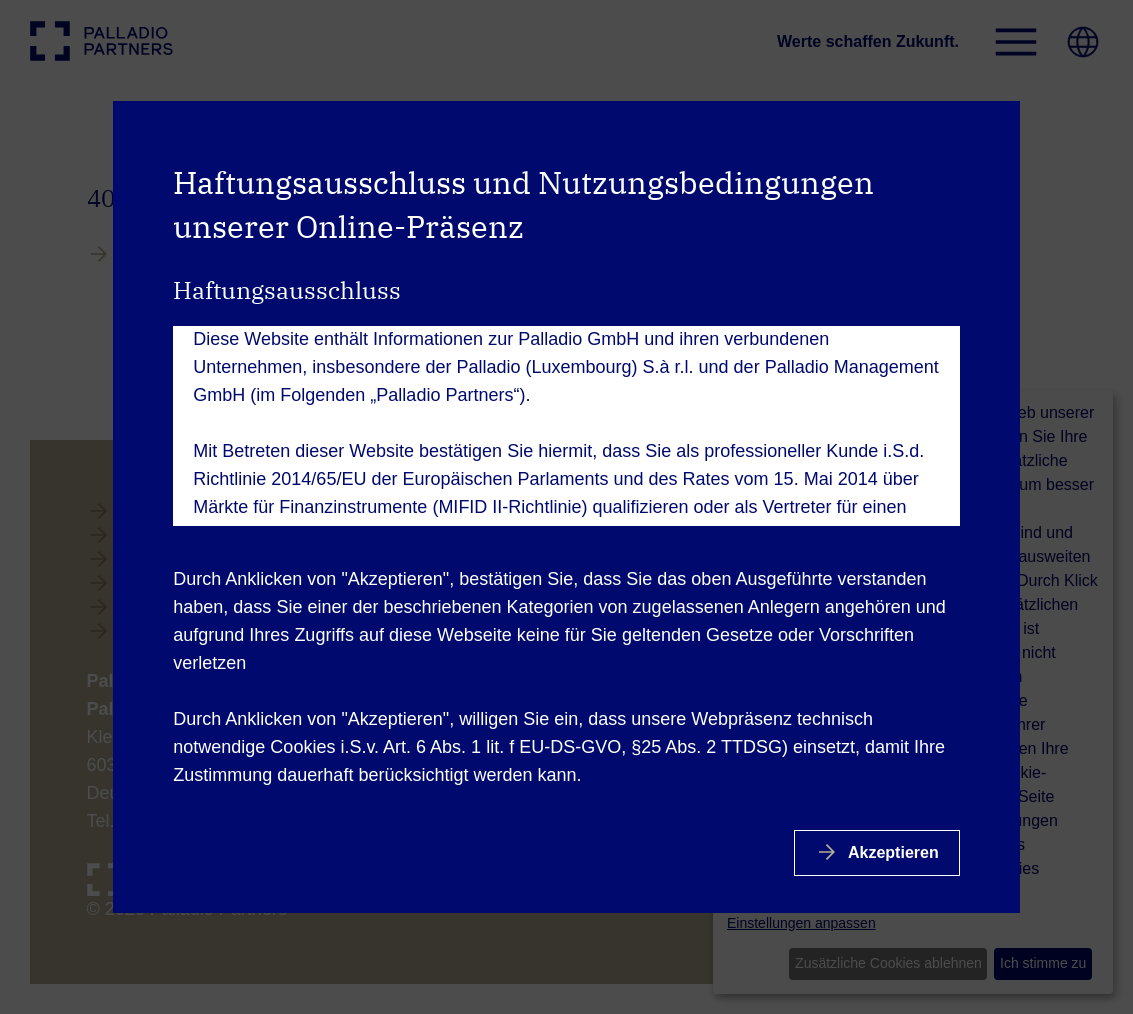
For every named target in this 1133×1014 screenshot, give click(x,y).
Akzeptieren (891, 852)
